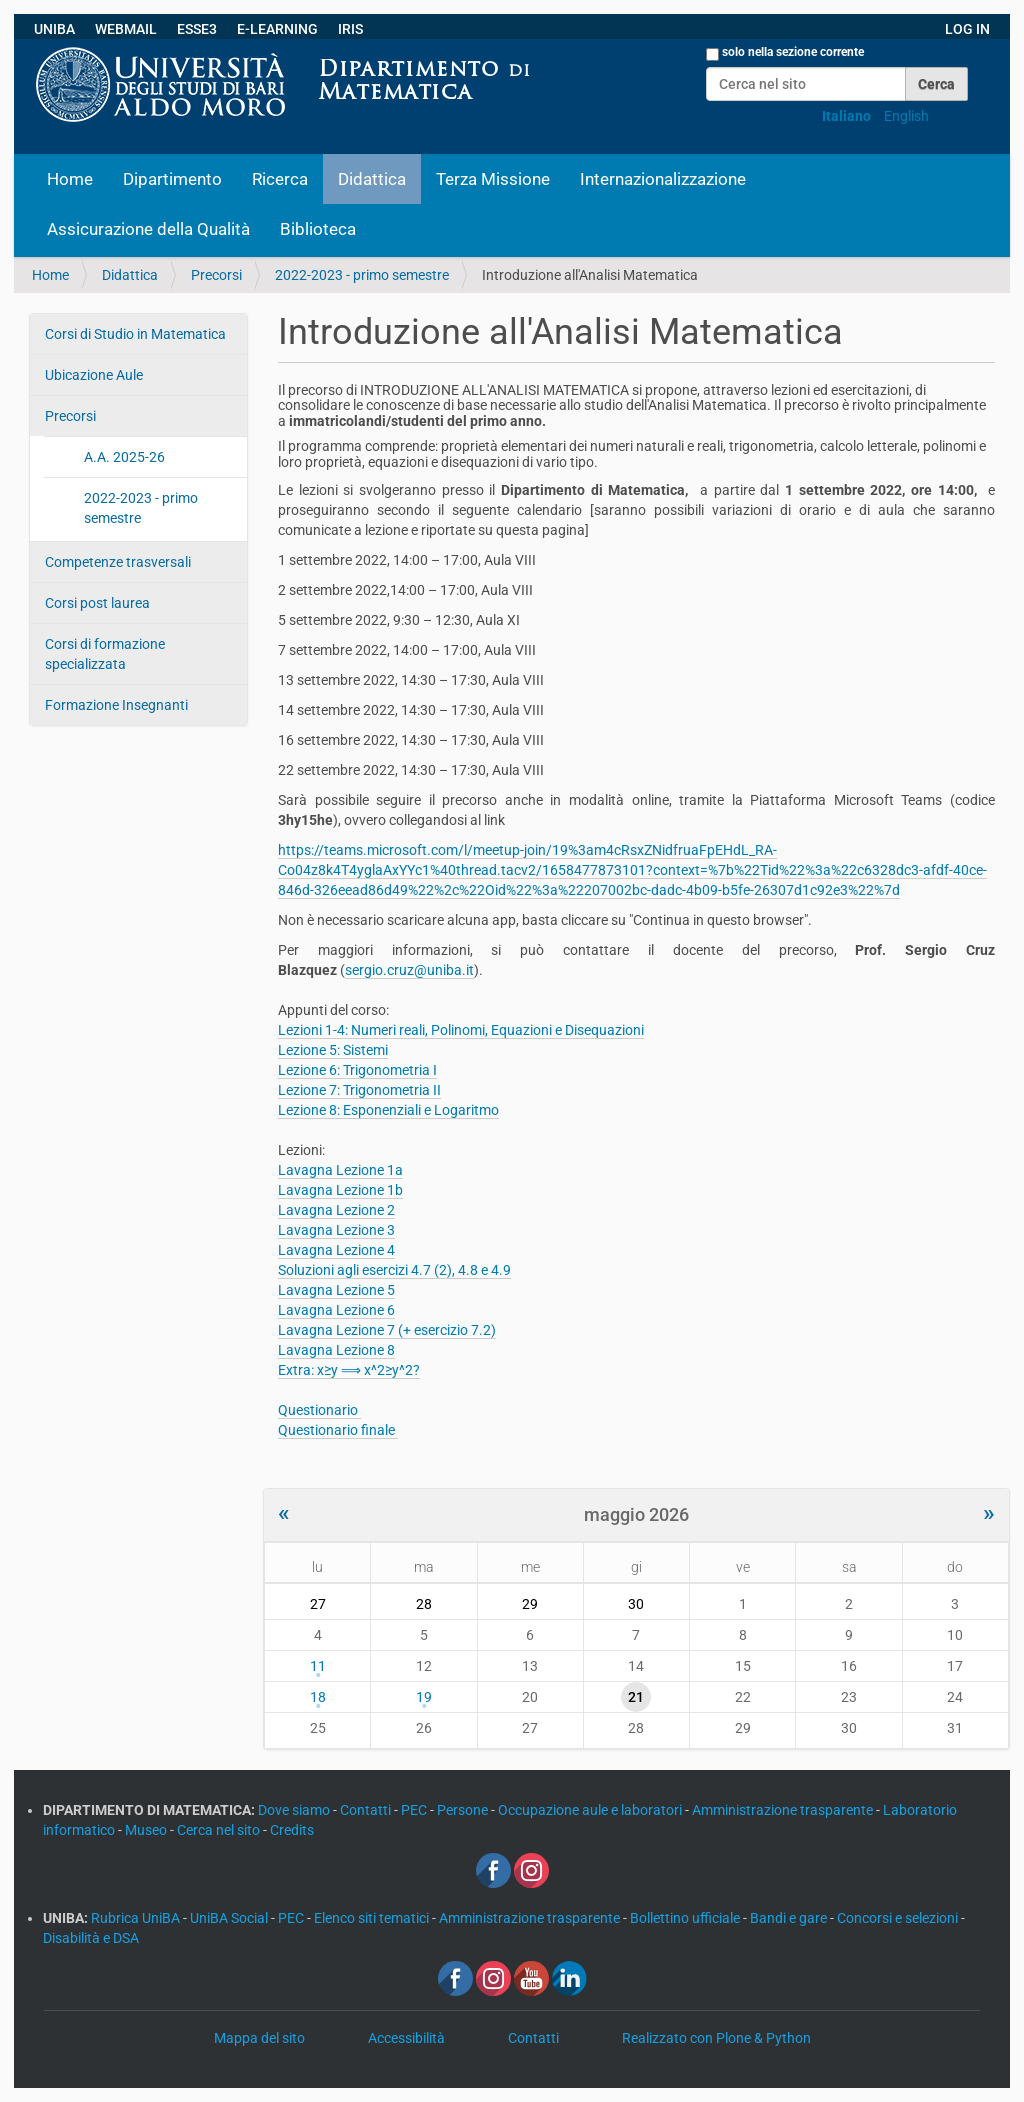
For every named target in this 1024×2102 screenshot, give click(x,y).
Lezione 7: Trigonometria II (359, 1090)
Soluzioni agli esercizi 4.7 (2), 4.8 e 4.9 (394, 1270)
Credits (292, 1830)
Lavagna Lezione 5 (336, 1290)
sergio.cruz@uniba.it (409, 970)
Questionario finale (338, 1430)
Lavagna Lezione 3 (336, 1230)
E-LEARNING (277, 29)
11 (318, 1666)
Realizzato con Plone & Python (716, 2038)
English (906, 116)
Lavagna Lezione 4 (336, 1250)
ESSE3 (197, 29)
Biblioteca (318, 229)
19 (424, 1697)
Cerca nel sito (220, 1830)
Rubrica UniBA (137, 1918)
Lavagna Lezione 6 (336, 1310)
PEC (415, 1810)
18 (318, 1697)
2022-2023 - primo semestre (362, 275)
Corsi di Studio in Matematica (135, 334)
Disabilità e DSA (91, 1938)
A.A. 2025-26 (124, 457)
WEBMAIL (126, 29)
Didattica (372, 179)
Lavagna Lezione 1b (340, 1190)
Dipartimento (172, 179)
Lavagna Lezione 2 (336, 1210)
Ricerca (280, 179)
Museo (147, 1830)
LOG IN (967, 29)
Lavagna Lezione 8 (336, 1350)
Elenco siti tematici (373, 1918)
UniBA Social (229, 1918)
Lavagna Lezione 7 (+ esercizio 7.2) (387, 1330)
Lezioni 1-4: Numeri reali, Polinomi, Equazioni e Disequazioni (461, 1030)
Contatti (367, 1810)
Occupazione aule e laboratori (591, 1810)
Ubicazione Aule (94, 375)
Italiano (846, 116)
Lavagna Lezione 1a (340, 1170)
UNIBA (54, 29)
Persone (464, 1810)
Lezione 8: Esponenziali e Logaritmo (388, 1110)
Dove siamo (295, 1810)
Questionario (319, 1410)
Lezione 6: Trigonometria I (357, 1070)
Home (70, 179)
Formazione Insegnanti (116, 705)
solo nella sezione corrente (793, 52)
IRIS (350, 29)
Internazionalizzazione (663, 179)
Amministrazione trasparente (784, 1810)
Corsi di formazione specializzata (105, 654)
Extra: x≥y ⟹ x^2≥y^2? (349, 1370)
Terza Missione (493, 179)
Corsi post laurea (97, 603)
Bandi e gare (790, 1918)
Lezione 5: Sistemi (333, 1050)
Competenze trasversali (118, 562)
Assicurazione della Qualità (148, 229)
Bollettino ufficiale (686, 1918)
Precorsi (216, 275)
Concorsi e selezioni (899, 1918)
